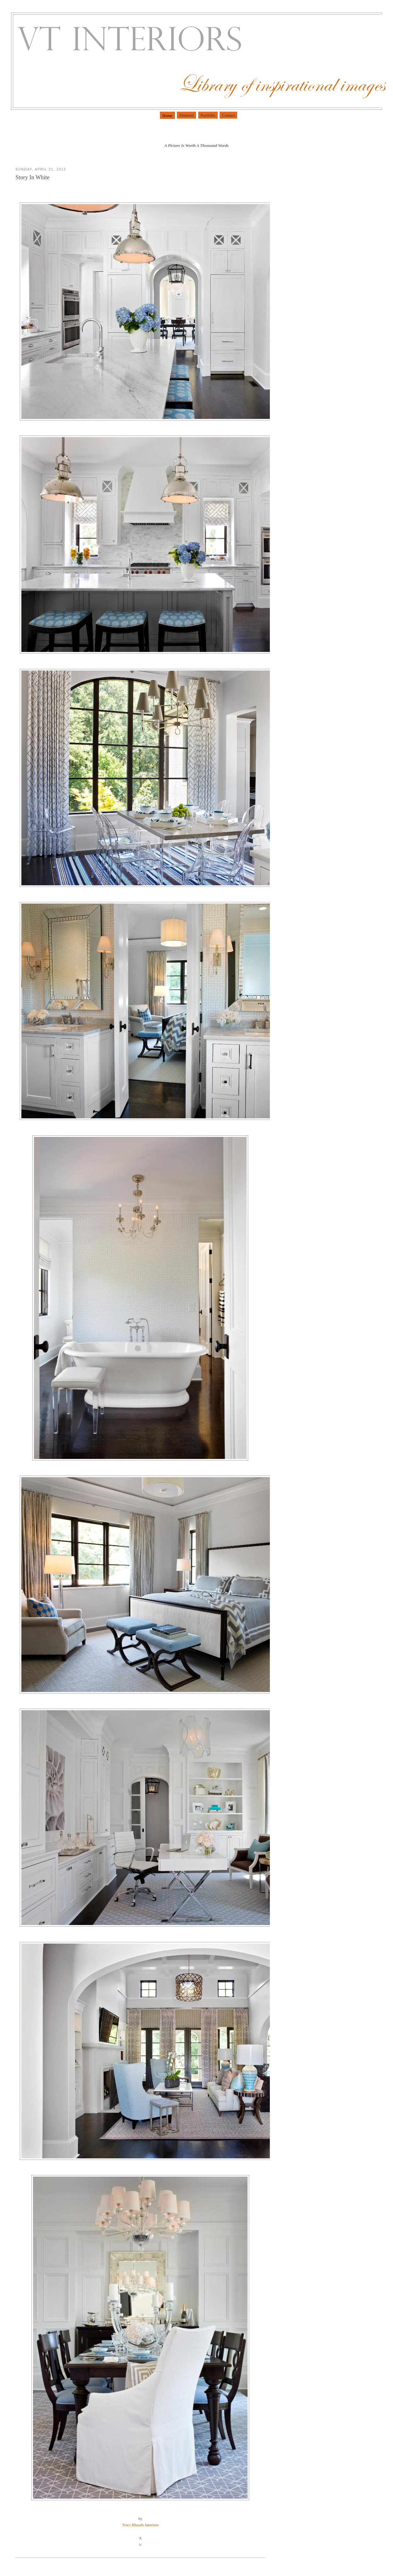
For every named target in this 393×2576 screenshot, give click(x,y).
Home (167, 115)
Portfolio (208, 115)
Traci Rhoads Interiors (140, 2525)
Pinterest (186, 115)
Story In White (33, 177)
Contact (228, 115)
